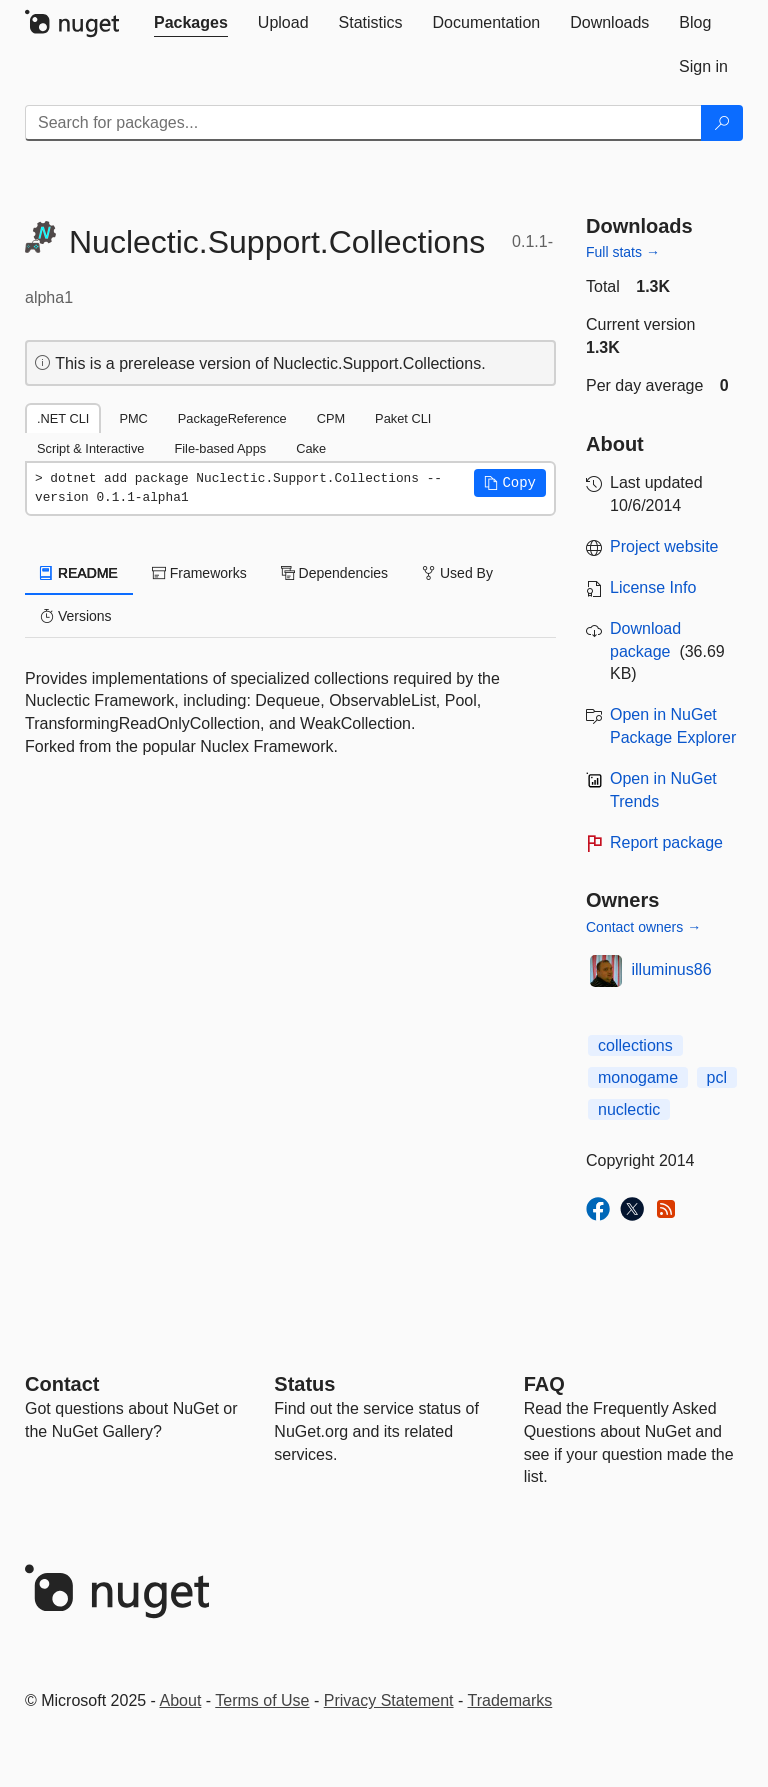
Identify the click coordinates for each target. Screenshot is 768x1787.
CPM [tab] (331, 418)
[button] (510, 483)
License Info (653, 587)
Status (304, 1384)
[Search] (722, 123)
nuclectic (629, 1109)
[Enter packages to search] (363, 123)
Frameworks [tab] (199, 573)
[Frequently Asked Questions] (544, 1384)
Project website (664, 546)
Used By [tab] (457, 573)
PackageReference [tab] (232, 418)
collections (635, 1045)
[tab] (191, 23)
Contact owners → (643, 927)
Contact (62, 1384)
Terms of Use (262, 1700)
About (181, 1700)
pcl (717, 1077)
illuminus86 (672, 969)
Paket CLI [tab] (403, 418)
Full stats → (623, 252)
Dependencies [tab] (334, 573)
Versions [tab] (76, 616)
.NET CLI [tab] (63, 418)
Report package (666, 842)
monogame (638, 1077)
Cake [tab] (311, 448)
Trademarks (510, 1700)
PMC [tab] (133, 418)
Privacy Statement (389, 1700)
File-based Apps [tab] (220, 448)
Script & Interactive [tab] (90, 448)
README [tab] (79, 573)
